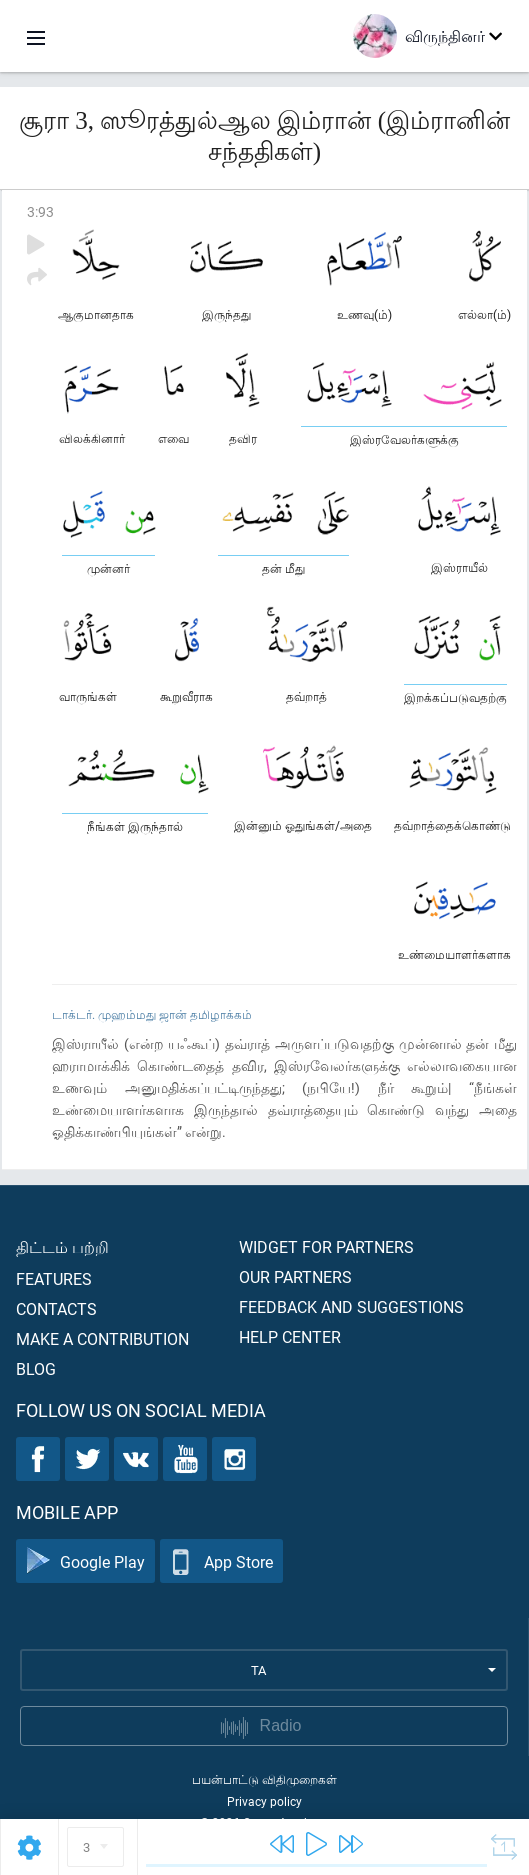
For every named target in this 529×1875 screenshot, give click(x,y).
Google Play (85, 1561)
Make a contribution (102, 1338)
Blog (36, 1368)
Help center (290, 1336)
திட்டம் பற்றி (62, 1246)
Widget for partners (326, 1246)
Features (54, 1278)
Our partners (295, 1276)
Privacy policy (264, 1801)
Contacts (56, 1308)
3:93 (40, 211)
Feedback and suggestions (351, 1306)
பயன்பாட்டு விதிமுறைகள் (264, 1779)
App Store (221, 1561)
